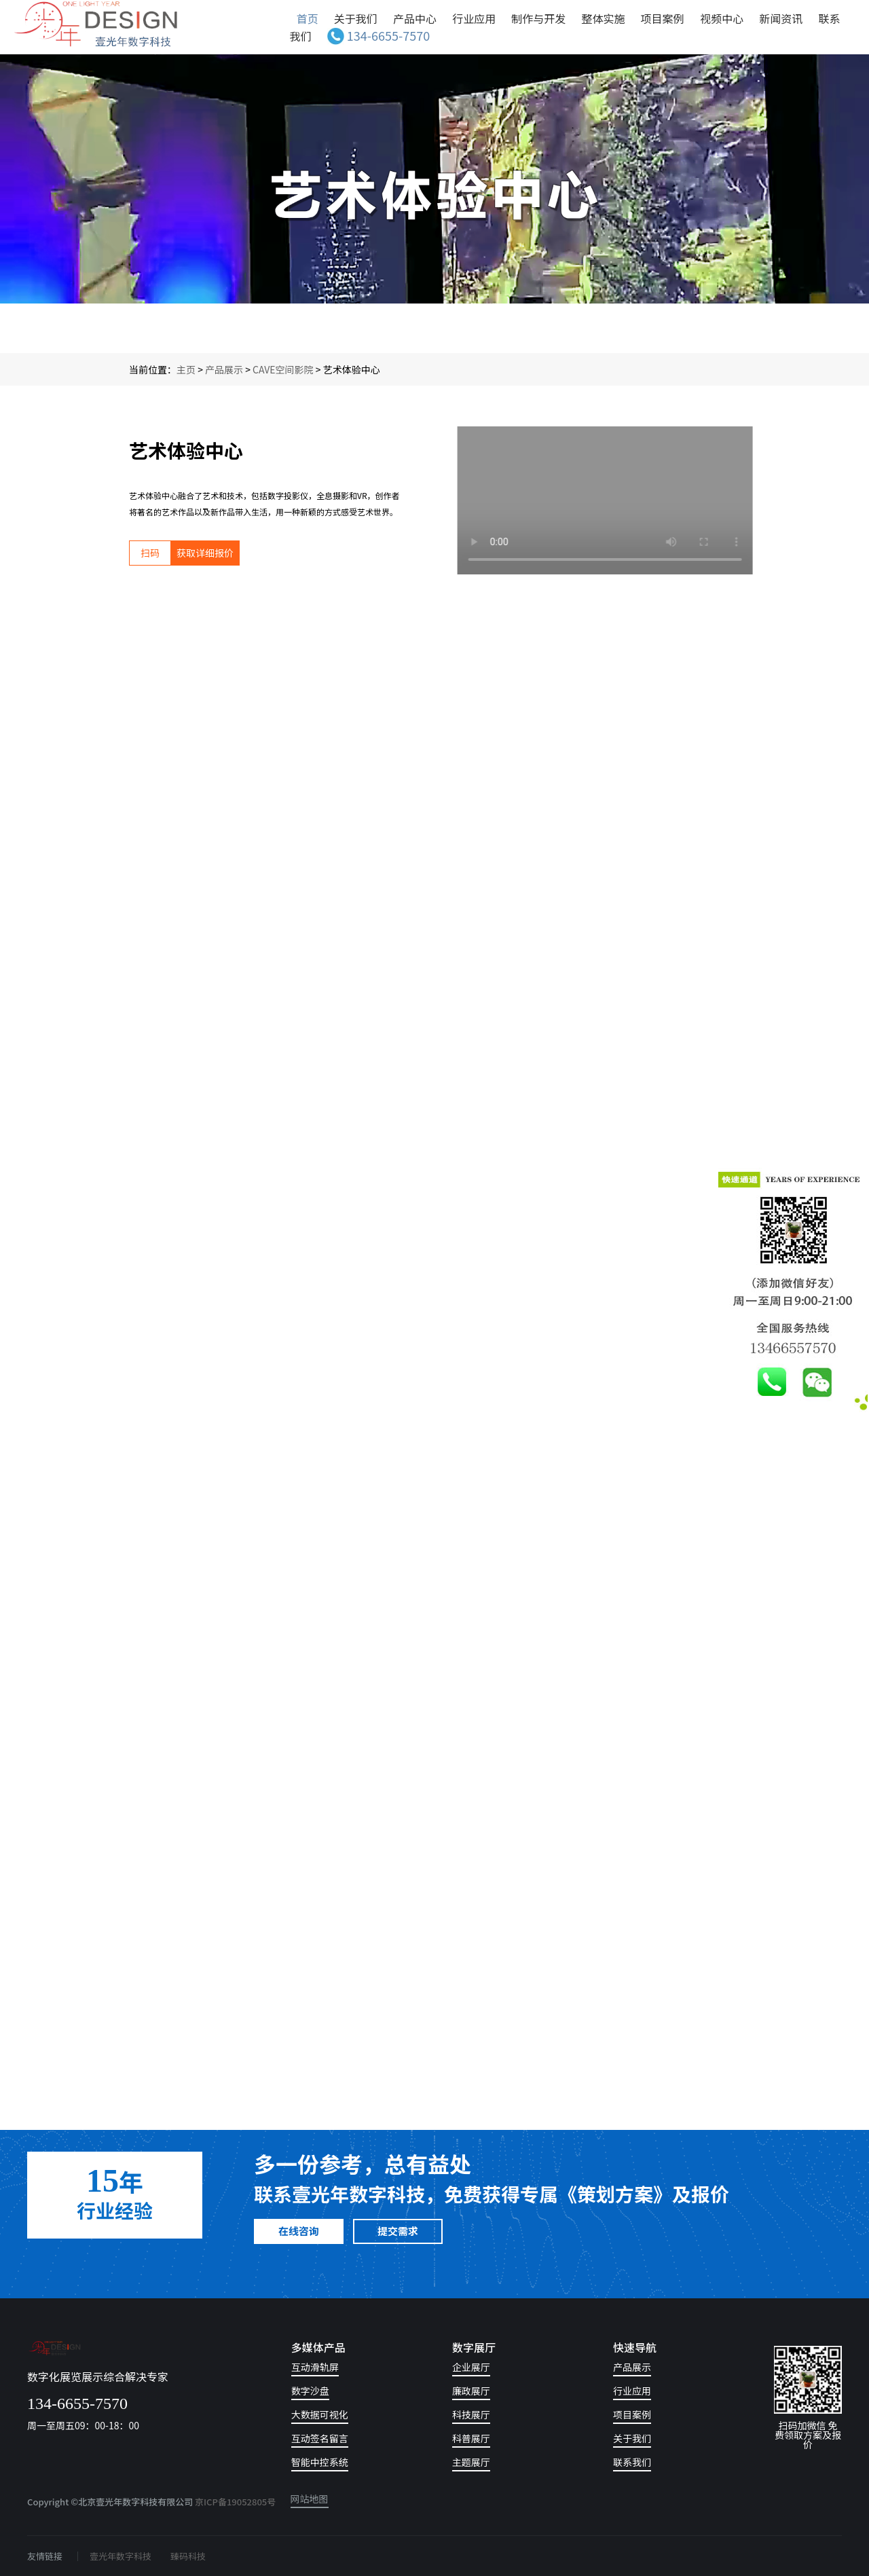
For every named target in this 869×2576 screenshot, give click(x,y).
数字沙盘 (310, 2391)
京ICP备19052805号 (235, 2501)
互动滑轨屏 (315, 2368)
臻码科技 (188, 2556)
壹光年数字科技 (120, 2556)
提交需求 (397, 2231)
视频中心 (721, 18)
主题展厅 (471, 2463)
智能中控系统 (319, 2463)
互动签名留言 (319, 2439)
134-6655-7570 (378, 35)
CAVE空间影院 (283, 369)
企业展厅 (471, 2368)
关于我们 (355, 18)
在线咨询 (298, 2231)
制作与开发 (538, 18)
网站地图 (310, 2499)
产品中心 (415, 18)
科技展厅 (471, 2415)
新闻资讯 (780, 18)
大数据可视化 (319, 2415)
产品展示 (224, 369)
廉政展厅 (471, 2391)
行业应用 (474, 18)
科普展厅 (471, 2439)
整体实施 (603, 18)
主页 (186, 369)
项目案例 (664, 18)
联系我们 (632, 2463)
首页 (307, 18)
